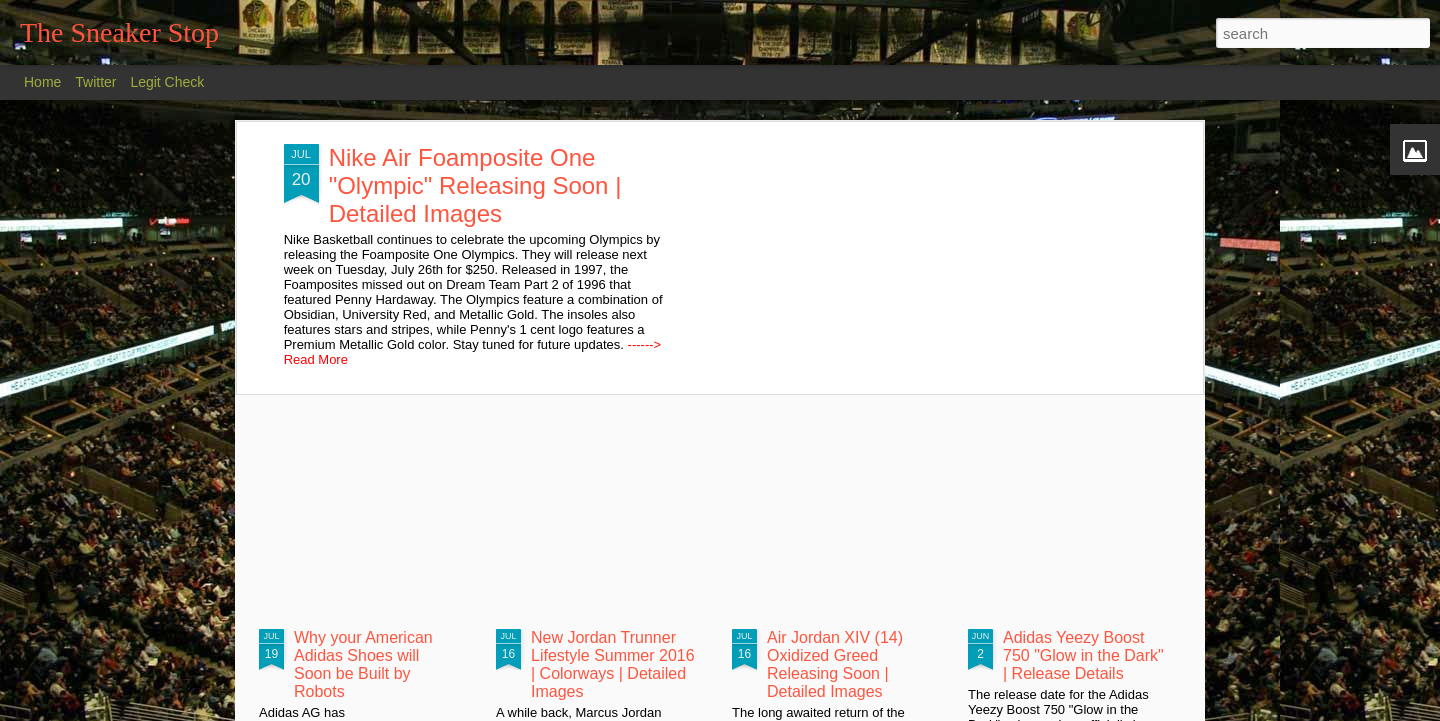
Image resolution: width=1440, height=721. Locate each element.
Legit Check (167, 82)
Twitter (95, 82)
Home (42, 82)
